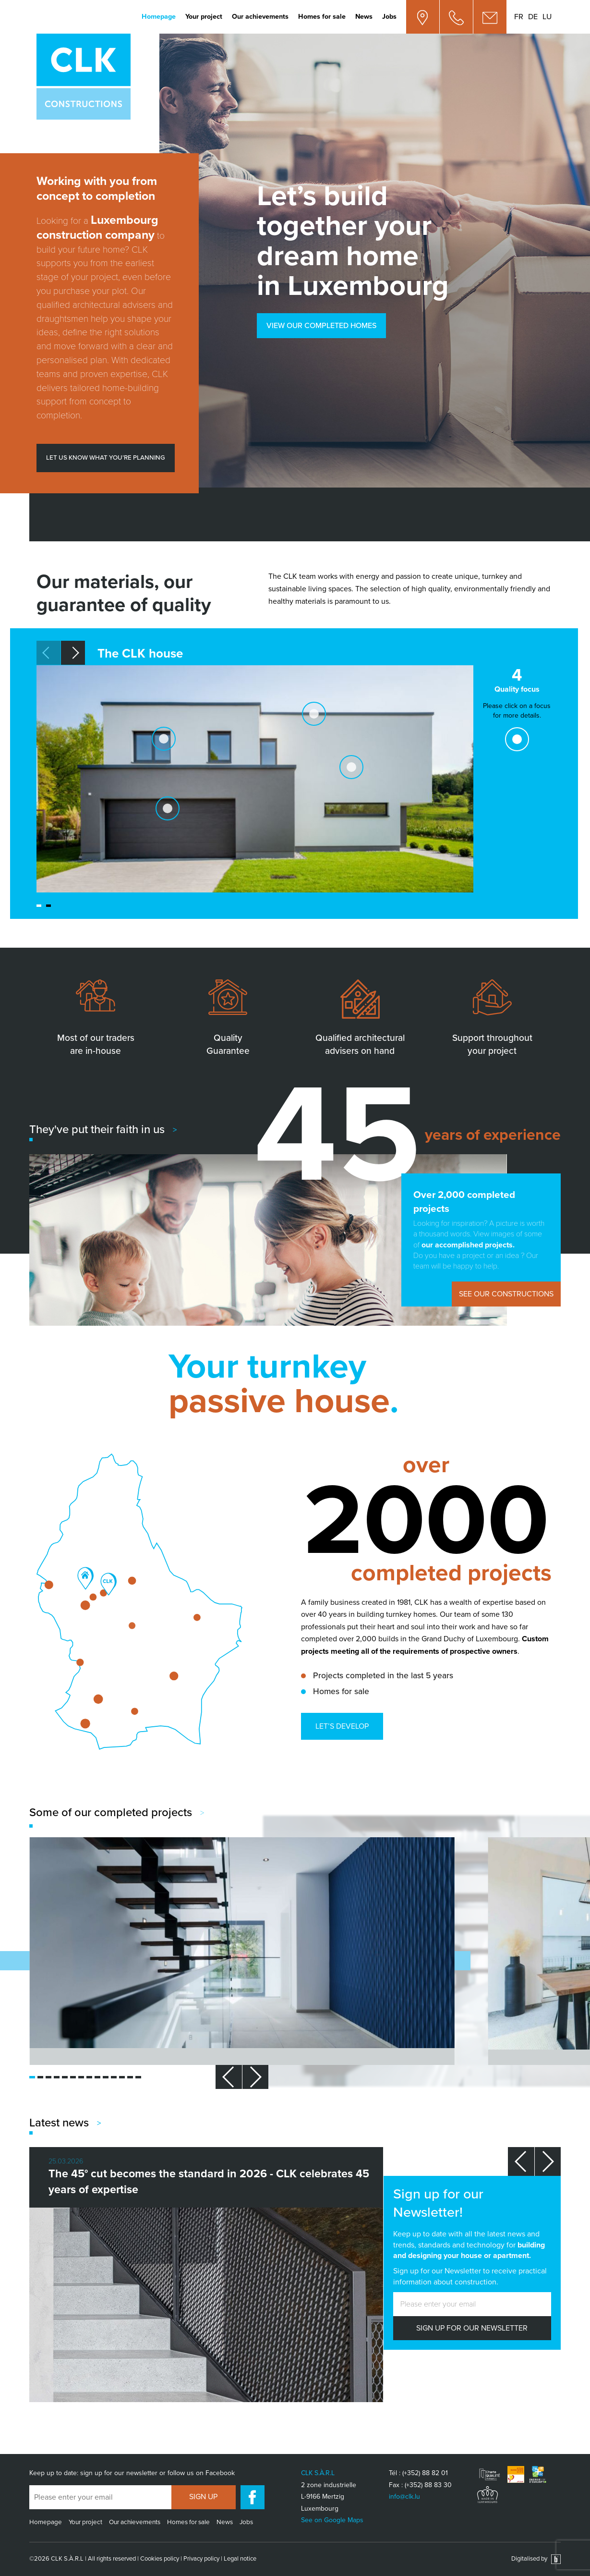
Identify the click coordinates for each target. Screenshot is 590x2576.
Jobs (389, 16)
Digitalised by (536, 2559)
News (364, 16)
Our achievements (260, 16)
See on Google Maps (332, 2520)
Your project (203, 16)
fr (518, 17)
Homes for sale (322, 16)
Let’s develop (342, 1726)
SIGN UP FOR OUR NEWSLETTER (472, 2328)
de (533, 17)
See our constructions (506, 1294)
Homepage (159, 16)
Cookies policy (159, 2559)
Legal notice (240, 2559)
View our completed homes (321, 325)
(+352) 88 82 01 (425, 2473)
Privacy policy (201, 2559)
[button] (73, 653)
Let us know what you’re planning (105, 458)
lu (547, 17)
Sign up (203, 2497)
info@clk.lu (404, 2496)
